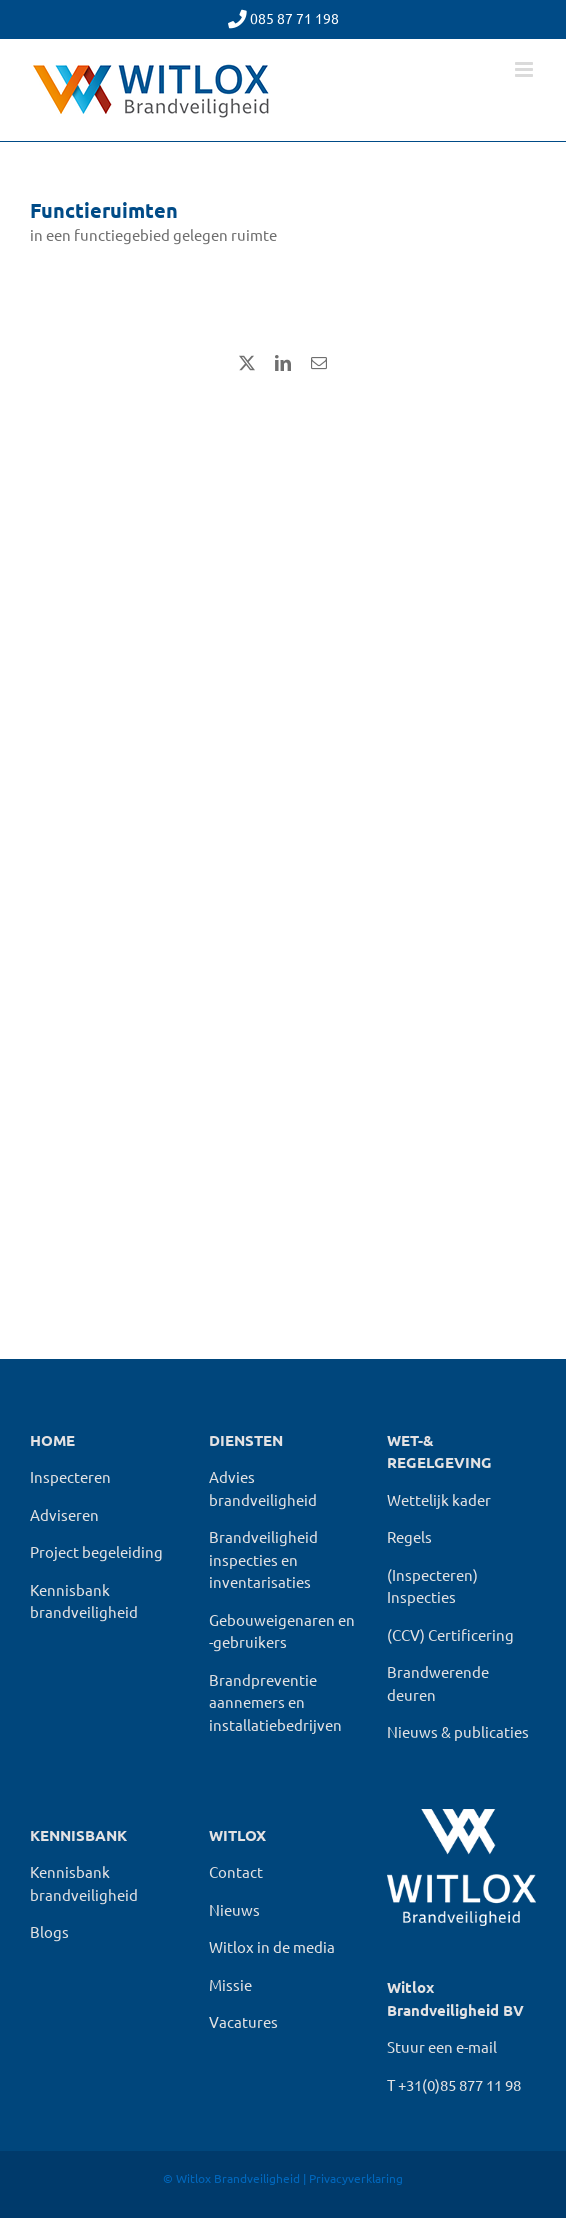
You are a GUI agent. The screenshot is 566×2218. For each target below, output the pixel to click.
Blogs (49, 1931)
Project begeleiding (96, 1551)
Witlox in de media (272, 1946)
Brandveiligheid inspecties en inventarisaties (263, 1559)
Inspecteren (70, 1476)
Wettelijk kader (439, 1499)
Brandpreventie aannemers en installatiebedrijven (275, 1702)
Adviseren (64, 1514)
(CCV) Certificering (450, 1634)
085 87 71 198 (294, 18)
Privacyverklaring (356, 2178)
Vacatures (243, 2021)
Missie (230, 1984)
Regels (409, 1536)
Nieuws (234, 1909)
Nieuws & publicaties (458, 1731)
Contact (236, 1871)
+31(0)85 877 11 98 (459, 2084)
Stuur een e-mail (442, 2046)
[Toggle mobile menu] (525, 69)
